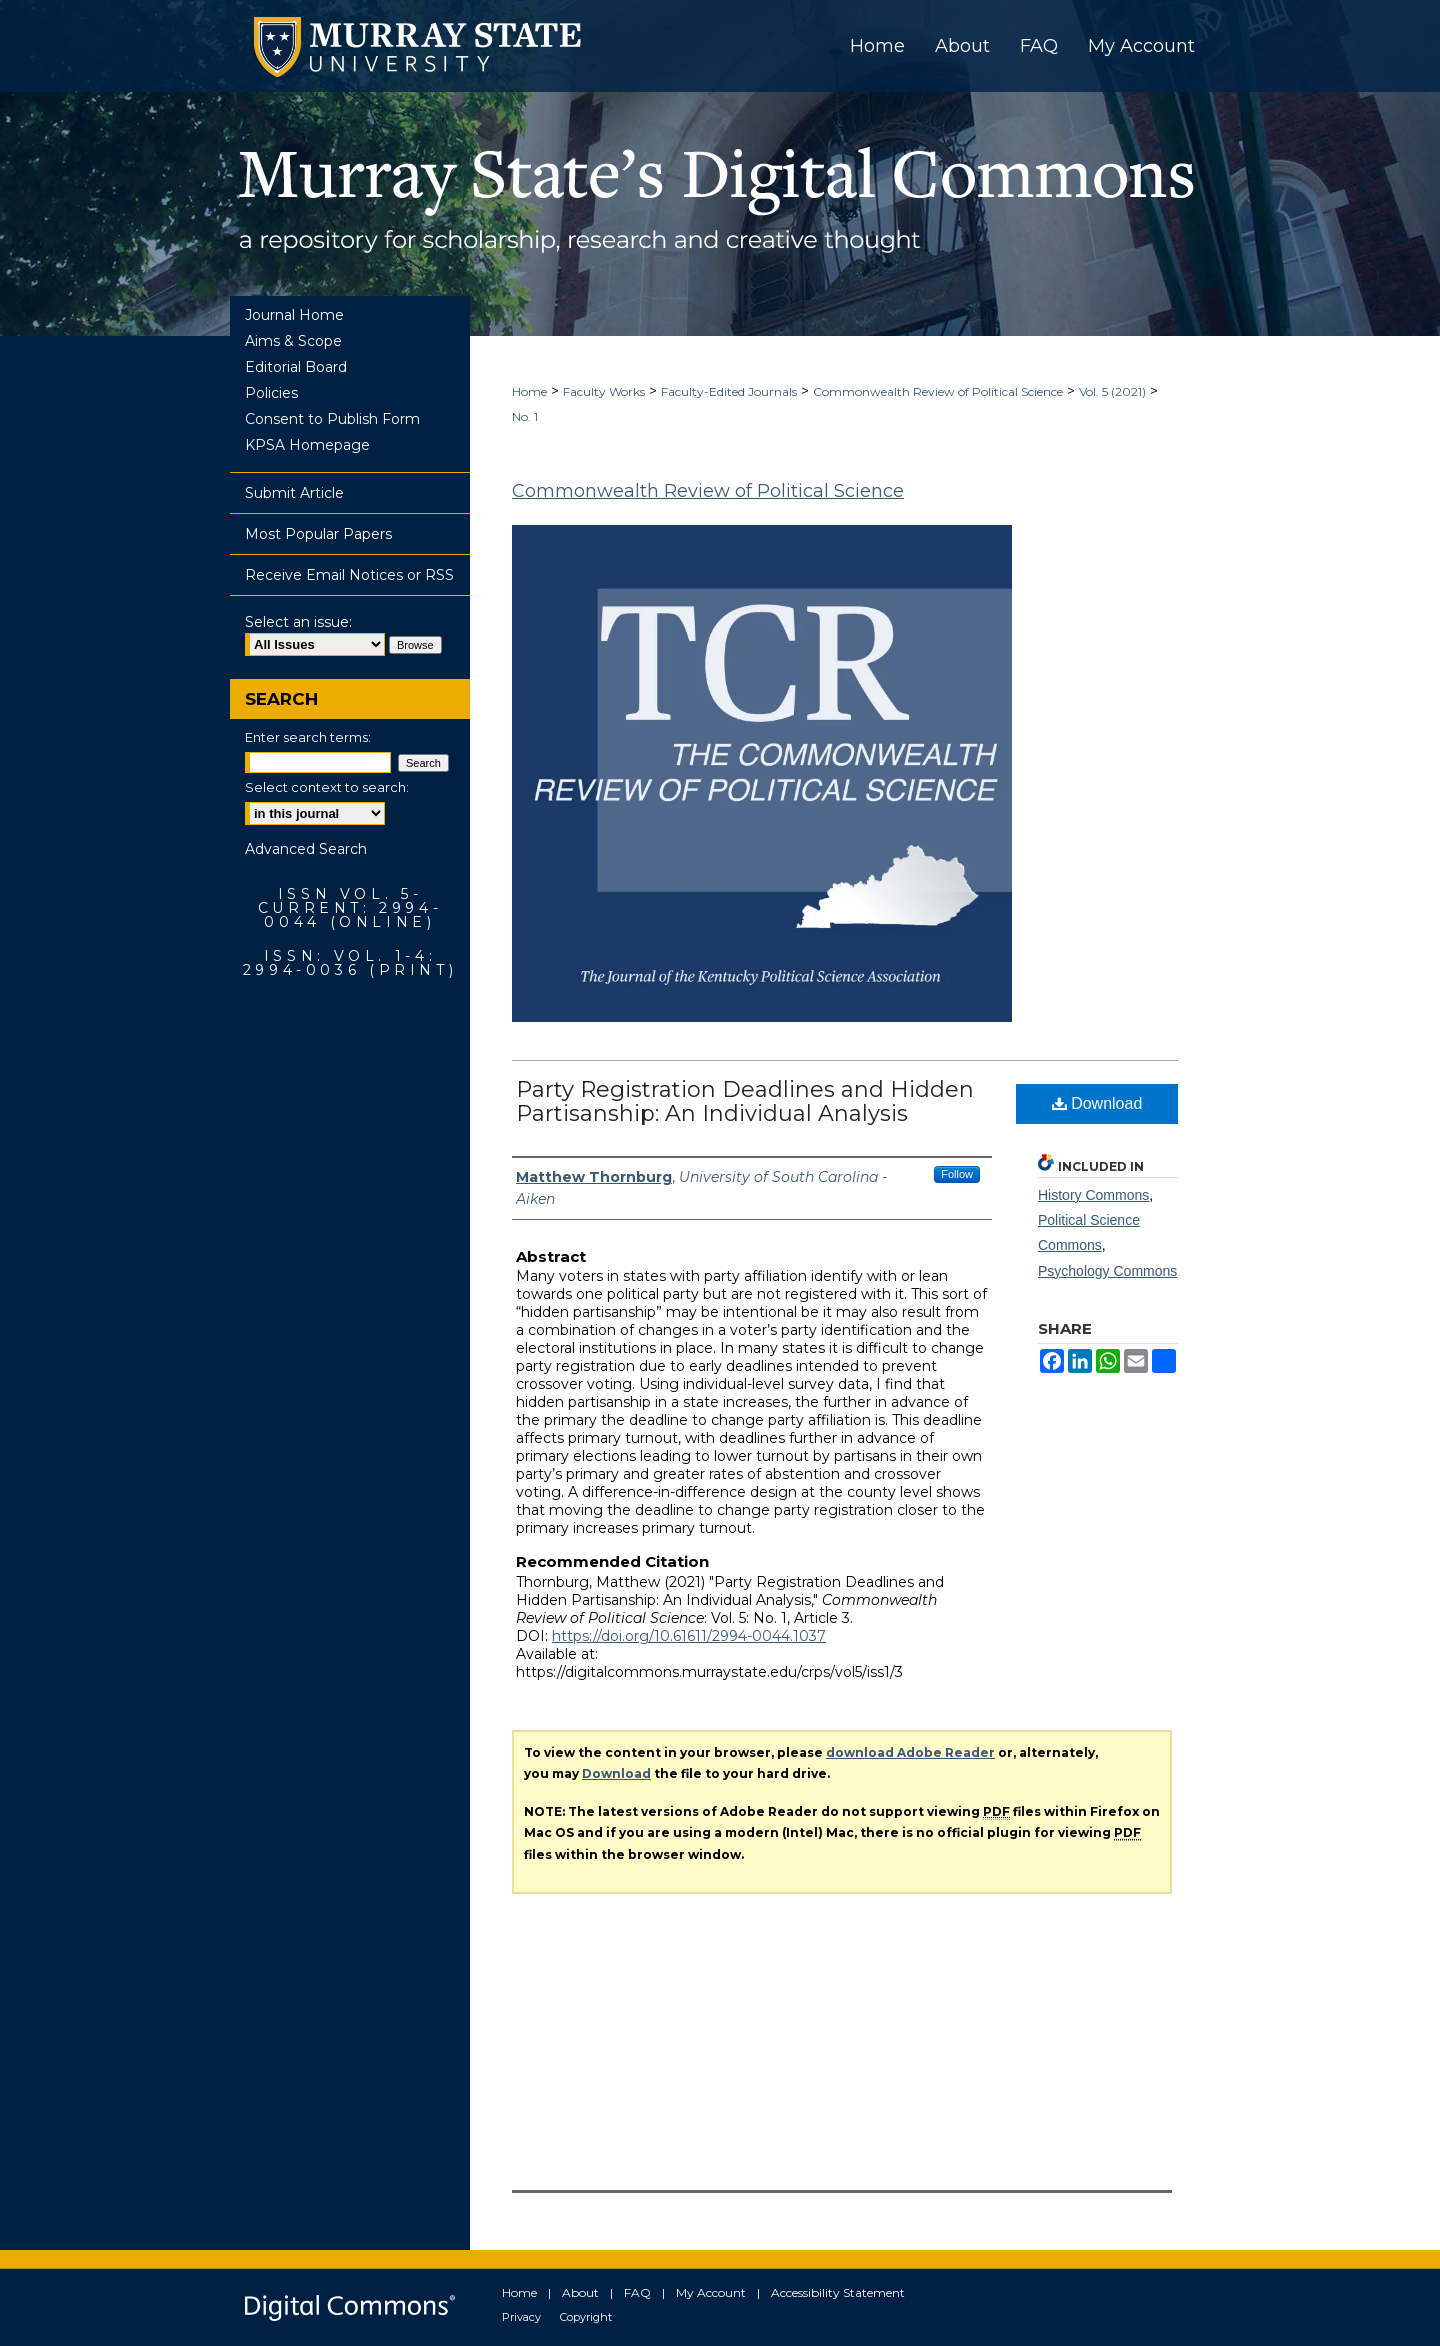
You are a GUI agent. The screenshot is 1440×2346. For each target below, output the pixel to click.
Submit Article (294, 493)
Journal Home (294, 315)
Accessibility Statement (838, 2292)
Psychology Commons (1107, 1271)
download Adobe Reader (910, 1752)
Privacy (521, 2317)
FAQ (637, 2292)
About (580, 2292)
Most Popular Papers (318, 534)
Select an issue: (298, 622)
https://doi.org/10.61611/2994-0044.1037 (689, 1636)
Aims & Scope (293, 341)
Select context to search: (327, 787)
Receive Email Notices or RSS (349, 575)
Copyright (586, 2317)
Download (1097, 1103)
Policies (271, 393)
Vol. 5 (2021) (1112, 391)
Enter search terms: (308, 737)
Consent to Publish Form (332, 419)
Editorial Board (296, 367)
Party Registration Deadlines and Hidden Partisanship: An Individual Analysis (745, 1101)
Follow (957, 1174)
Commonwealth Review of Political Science (938, 391)
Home (529, 391)
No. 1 (525, 416)
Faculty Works (604, 391)
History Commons (1093, 1195)
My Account (711, 2292)
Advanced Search (306, 849)
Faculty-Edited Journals (729, 391)
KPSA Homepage (307, 445)
